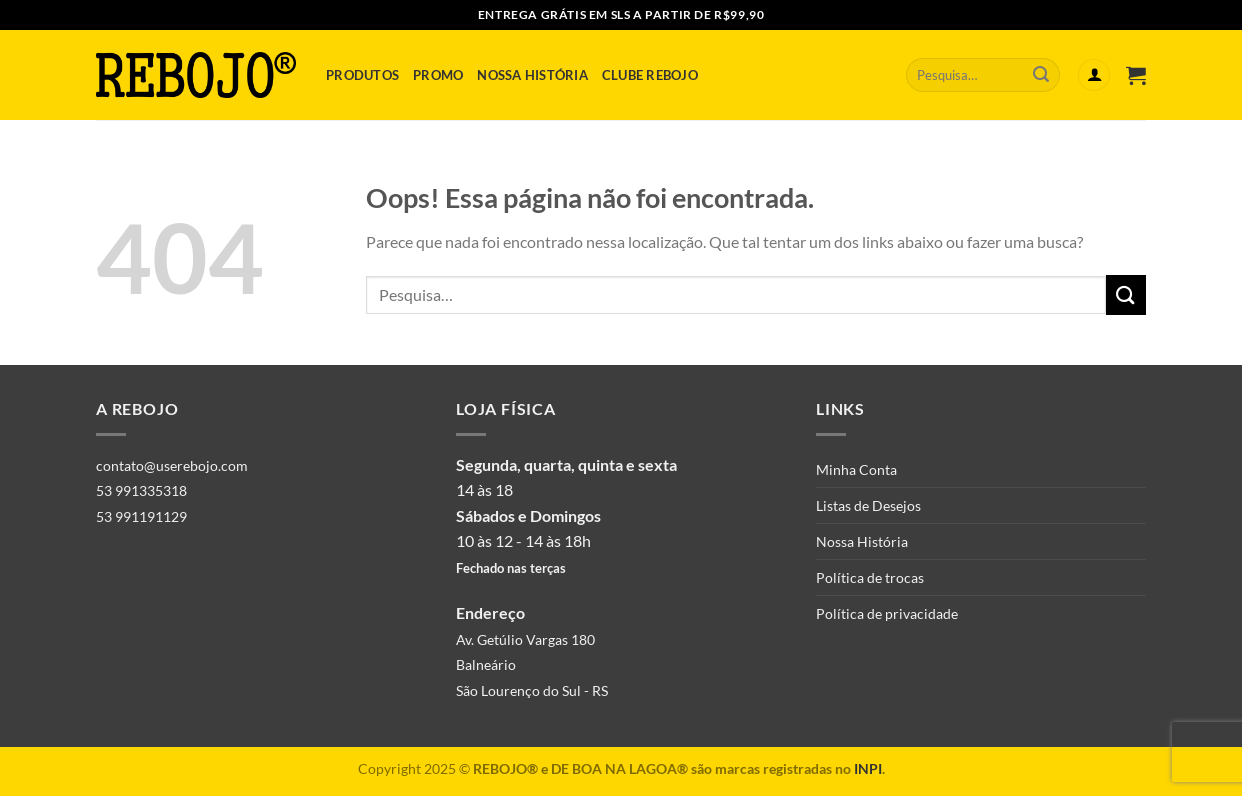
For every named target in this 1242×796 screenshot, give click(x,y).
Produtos (362, 75)
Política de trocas (870, 577)
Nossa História (532, 75)
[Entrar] (1094, 75)
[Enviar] (1041, 75)
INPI (868, 768)
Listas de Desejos (868, 505)
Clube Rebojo (650, 75)
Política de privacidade (887, 613)
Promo (438, 75)
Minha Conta (856, 469)
